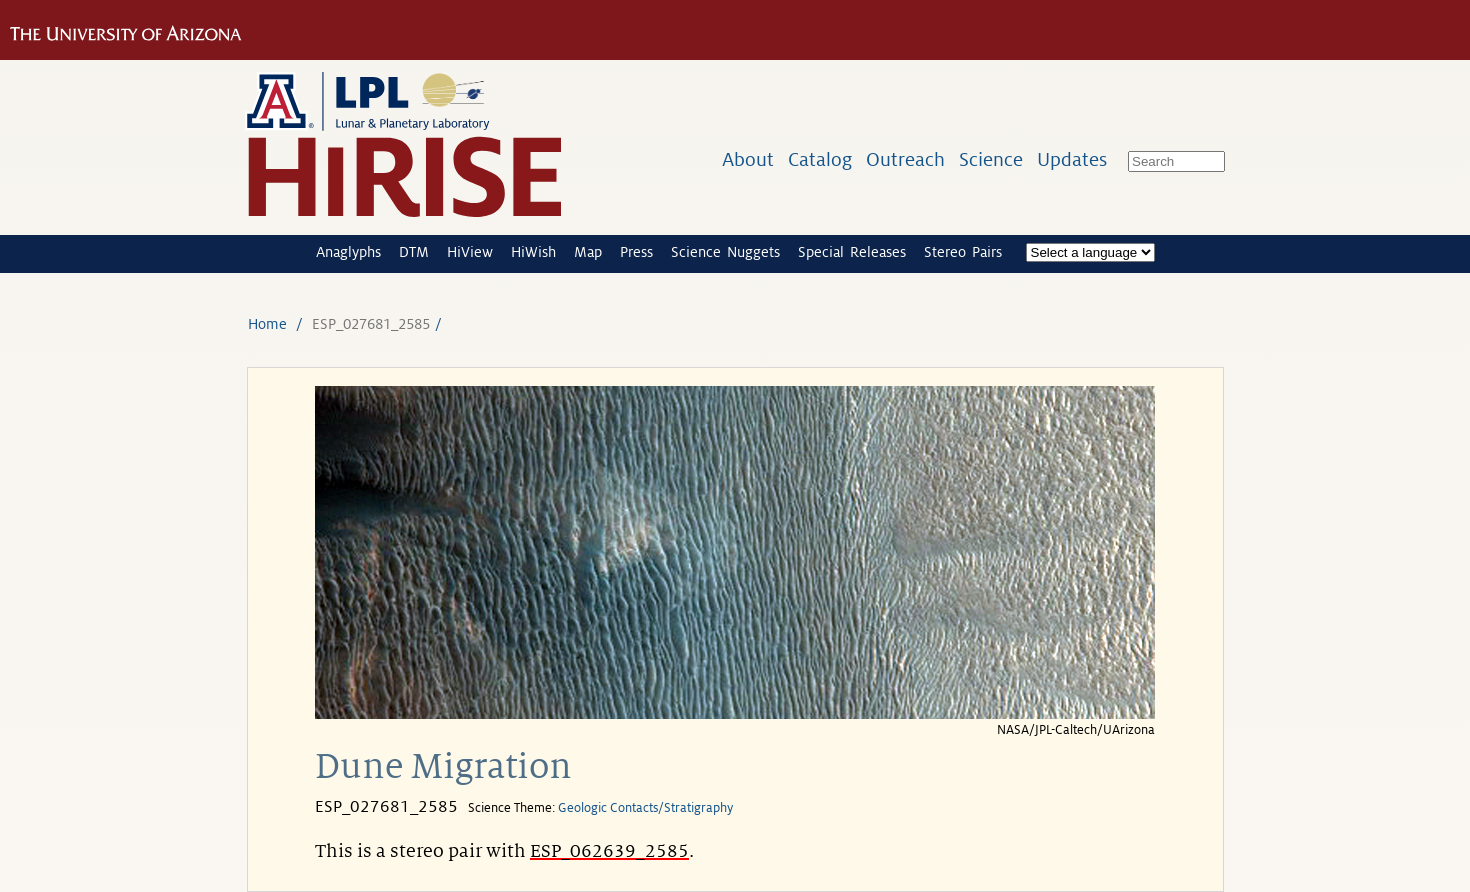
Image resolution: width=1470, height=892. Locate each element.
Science (991, 159)
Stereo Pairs (963, 252)
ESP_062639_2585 (609, 851)
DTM (414, 252)
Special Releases (852, 252)
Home (267, 324)
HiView (470, 252)
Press (636, 252)
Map (588, 252)
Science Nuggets (725, 252)
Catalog (820, 159)
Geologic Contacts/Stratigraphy (645, 808)
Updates (1072, 159)
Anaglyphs (348, 252)
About (748, 159)
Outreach (905, 159)
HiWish (533, 252)
